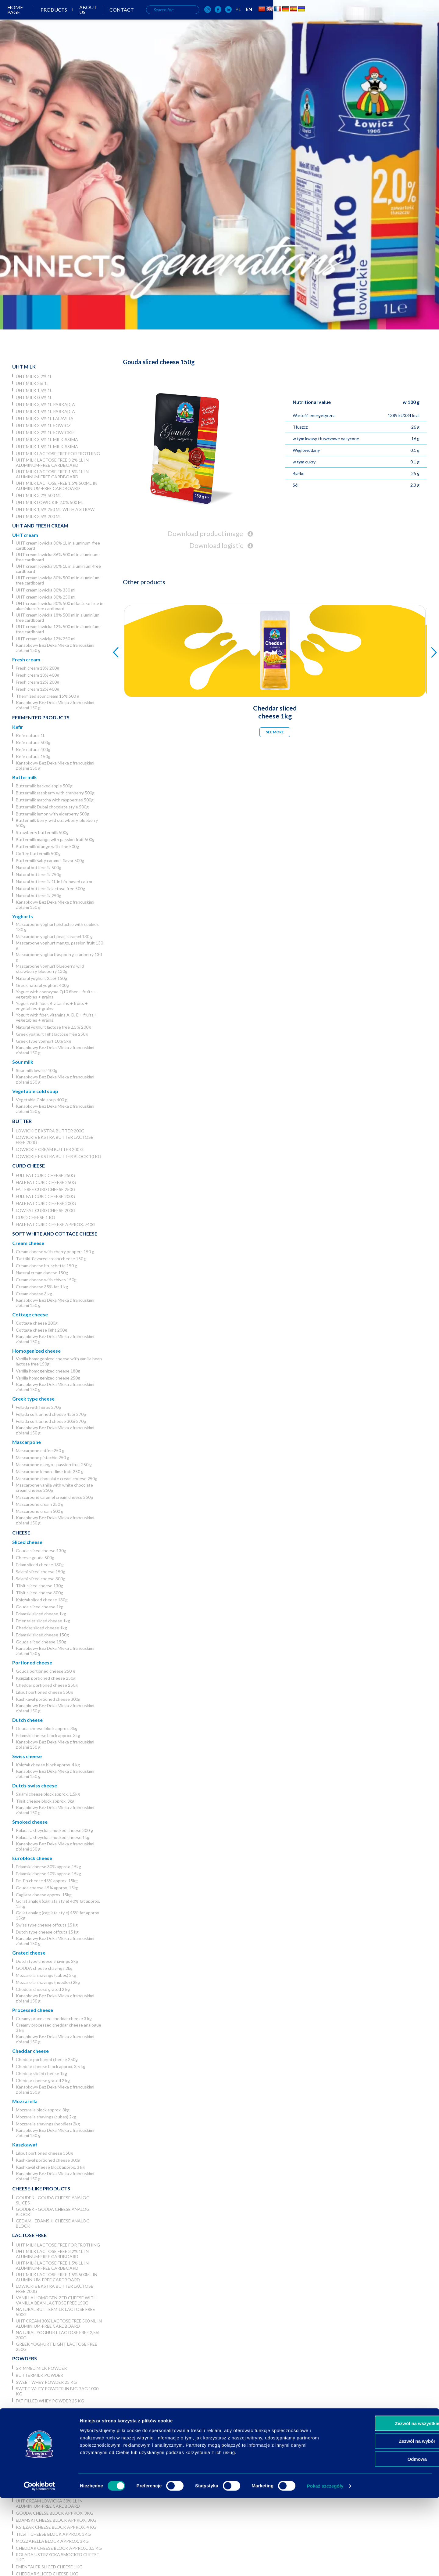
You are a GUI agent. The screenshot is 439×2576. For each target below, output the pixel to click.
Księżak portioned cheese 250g (46, 1678)
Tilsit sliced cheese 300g (39, 1592)
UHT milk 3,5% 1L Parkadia (45, 404)
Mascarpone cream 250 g (39, 1504)
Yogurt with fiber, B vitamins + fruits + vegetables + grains (52, 1006)
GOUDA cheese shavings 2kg (44, 1968)
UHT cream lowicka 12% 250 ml (45, 638)
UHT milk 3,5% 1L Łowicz (43, 425)
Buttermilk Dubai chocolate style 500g (52, 806)
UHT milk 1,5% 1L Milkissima (47, 446)
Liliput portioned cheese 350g (44, 1692)
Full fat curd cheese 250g (45, 1175)
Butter (22, 1121)
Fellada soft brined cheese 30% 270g (51, 1421)
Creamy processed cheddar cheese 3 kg (54, 2018)
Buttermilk (24, 777)
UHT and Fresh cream (40, 525)
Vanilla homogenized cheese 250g (48, 1377)
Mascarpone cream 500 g (39, 1511)
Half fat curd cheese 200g (46, 1203)
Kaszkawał (24, 2144)
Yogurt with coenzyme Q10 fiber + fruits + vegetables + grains (56, 994)
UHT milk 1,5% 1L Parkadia (45, 411)
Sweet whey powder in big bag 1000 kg (57, 2391)
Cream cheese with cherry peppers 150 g (55, 1251)
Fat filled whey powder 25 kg (50, 2400)
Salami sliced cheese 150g (40, 1571)
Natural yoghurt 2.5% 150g (41, 978)
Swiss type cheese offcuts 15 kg (47, 1924)
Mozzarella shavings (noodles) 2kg (48, 1982)
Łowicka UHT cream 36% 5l (47, 2461)
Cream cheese (28, 1243)
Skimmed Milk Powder (41, 2368)
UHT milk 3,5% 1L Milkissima (47, 439)
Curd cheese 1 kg (35, 1217)
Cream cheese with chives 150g (46, 1279)
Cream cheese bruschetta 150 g (46, 1265)
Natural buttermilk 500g (38, 867)
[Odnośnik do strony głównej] (24, 19)
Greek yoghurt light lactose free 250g (52, 1034)
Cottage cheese (30, 1314)
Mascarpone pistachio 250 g (42, 1457)
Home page (124, 20)
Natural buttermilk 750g (38, 874)
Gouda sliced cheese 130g (41, 1550)
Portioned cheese (32, 1662)
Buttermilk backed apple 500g (44, 785)
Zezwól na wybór (388, 2519)
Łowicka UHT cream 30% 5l (47, 2468)
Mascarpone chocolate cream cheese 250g (56, 1478)
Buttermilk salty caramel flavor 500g (50, 860)
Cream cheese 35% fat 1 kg (42, 1286)
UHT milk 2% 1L (32, 383)
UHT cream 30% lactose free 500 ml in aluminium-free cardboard (59, 2323)
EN (372, 20)
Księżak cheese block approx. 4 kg (48, 1764)
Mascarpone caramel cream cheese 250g (54, 1497)
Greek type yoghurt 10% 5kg (43, 1041)
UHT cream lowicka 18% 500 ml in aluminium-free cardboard (58, 617)
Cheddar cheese (30, 2051)
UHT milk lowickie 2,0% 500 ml (50, 502)
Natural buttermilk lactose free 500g (50, 888)
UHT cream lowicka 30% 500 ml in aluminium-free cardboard (58, 580)
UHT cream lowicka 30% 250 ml (45, 596)
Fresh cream (26, 659)
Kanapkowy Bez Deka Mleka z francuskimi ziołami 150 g (55, 647)
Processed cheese (32, 2010)
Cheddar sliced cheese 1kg (41, 1627)
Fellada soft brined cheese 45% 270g (51, 1414)
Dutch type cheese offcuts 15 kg (47, 1931)
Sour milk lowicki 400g (36, 1070)
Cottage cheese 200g (37, 1323)
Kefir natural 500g (33, 742)
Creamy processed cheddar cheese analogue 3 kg (58, 2027)
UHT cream (25, 535)
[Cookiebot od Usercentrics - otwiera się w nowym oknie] (39, 2564)
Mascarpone (26, 1442)
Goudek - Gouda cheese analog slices (53, 2200)
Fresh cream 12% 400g (37, 689)
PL (361, 20)
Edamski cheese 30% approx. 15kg (48, 1866)
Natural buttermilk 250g (38, 895)
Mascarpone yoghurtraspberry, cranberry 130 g (59, 957)
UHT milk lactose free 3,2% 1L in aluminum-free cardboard (52, 462)
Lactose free (29, 2235)
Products (164, 20)
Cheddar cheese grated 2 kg (43, 1989)
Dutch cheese (27, 1720)
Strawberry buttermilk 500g (42, 832)
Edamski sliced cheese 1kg (41, 1613)
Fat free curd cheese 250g (45, 1189)
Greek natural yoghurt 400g (42, 985)
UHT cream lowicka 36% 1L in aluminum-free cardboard (58, 545)
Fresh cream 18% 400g (37, 675)
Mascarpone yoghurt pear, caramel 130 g (54, 936)
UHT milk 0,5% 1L (34, 397)
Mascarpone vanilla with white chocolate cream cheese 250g (54, 1487)
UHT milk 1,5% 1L (34, 390)
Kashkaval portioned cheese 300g (48, 1699)
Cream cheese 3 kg (34, 1293)
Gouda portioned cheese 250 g (45, 1671)
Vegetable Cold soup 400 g (41, 1099)
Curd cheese (28, 1165)
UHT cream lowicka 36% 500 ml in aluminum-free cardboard (58, 557)
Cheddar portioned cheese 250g (47, 1685)
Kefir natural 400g (33, 749)
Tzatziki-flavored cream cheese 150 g (51, 1258)
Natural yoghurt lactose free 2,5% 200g (53, 1027)
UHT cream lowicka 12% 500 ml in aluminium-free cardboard (58, 629)
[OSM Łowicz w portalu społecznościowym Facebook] (341, 20)
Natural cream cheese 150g (42, 1272)
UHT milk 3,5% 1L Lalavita (44, 418)
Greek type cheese (33, 1398)
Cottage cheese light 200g (41, 1330)
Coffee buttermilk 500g (38, 853)
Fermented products (41, 717)
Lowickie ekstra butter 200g (50, 1130)
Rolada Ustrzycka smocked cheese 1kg (52, 1837)
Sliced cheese (27, 1542)
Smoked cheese (30, 1822)
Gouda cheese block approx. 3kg (46, 1728)
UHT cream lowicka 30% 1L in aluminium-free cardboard (58, 568)
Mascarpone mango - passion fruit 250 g (54, 1464)
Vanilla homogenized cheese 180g (48, 1370)
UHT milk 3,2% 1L (34, 376)
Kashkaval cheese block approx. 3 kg (50, 2167)
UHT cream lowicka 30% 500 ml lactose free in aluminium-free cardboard (59, 606)
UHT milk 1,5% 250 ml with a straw (55, 509)
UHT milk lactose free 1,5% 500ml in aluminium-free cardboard (56, 485)
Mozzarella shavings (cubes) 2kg (46, 1975)
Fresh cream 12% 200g (37, 682)
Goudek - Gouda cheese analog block (53, 2212)
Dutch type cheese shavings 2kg (47, 1961)
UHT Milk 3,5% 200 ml (39, 516)
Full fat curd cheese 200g (45, 1196)
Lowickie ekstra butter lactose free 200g (54, 1140)
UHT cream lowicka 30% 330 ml (45, 589)
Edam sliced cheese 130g (40, 1564)
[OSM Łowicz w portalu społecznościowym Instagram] (330, 20)
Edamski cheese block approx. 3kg (48, 1735)
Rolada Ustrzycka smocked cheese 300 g (54, 1830)
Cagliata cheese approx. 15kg (44, 1894)
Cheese (21, 1532)
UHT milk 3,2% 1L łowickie (45, 432)
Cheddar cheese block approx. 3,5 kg (50, 2066)
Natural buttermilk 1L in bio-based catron (55, 881)
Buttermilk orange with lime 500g (47, 846)
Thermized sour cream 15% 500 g (47, 696)
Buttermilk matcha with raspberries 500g (55, 799)
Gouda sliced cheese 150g (41, 1641)
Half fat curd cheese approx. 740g (55, 1224)
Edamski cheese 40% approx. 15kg (48, 1873)
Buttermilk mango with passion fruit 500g (55, 839)
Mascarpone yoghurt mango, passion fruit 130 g (59, 945)
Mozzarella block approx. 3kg (43, 2109)
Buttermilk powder (39, 2375)
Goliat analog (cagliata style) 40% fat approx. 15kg (58, 1903)
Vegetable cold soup (35, 1091)
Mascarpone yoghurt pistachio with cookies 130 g (57, 927)
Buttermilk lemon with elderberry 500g (52, 813)
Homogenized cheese (36, 1351)
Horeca (22, 2410)
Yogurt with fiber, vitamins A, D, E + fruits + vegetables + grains (56, 1017)
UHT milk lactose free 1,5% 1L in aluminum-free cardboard (52, 474)
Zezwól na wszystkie (388, 2501)
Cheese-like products (41, 2188)
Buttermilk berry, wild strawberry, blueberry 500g (57, 823)
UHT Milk (24, 366)
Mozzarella (24, 2101)
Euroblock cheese (32, 1858)
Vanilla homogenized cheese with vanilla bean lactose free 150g (59, 1361)
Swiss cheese (27, 1756)
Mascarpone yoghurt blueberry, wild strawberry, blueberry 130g (50, 968)
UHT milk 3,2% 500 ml (39, 495)
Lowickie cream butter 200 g (50, 1149)
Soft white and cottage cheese (54, 1233)
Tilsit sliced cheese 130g (39, 1585)
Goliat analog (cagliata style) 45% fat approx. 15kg (58, 1915)
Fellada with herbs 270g (38, 1407)
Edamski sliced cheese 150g (42, 1634)
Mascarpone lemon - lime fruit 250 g (50, 1471)
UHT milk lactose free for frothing (58, 453)
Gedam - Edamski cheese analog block (53, 2223)
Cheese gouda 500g (35, 1557)
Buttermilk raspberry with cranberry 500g (55, 792)
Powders (24, 2358)
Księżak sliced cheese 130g (42, 1599)
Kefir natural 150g (33, 756)
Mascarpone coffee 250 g (40, 1450)
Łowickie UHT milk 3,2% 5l (45, 2419)
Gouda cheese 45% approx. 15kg (47, 1887)
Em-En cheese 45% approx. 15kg (47, 1880)
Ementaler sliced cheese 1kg (43, 1620)
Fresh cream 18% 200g (37, 668)
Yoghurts (22, 916)
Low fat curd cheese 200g (45, 1210)
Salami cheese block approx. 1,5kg (48, 1794)
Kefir (17, 727)
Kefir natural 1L (30, 735)
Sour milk (22, 1062)
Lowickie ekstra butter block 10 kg (58, 1156)
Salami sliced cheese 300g (40, 1578)
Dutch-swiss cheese (34, 1785)
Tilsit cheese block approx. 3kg (45, 1801)
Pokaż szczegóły (325, 2564)
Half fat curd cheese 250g (46, 1182)
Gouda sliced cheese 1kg (39, 1606)
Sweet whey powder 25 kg (46, 2382)
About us (202, 20)
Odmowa (388, 2537)
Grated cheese (28, 1952)
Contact (239, 20)
